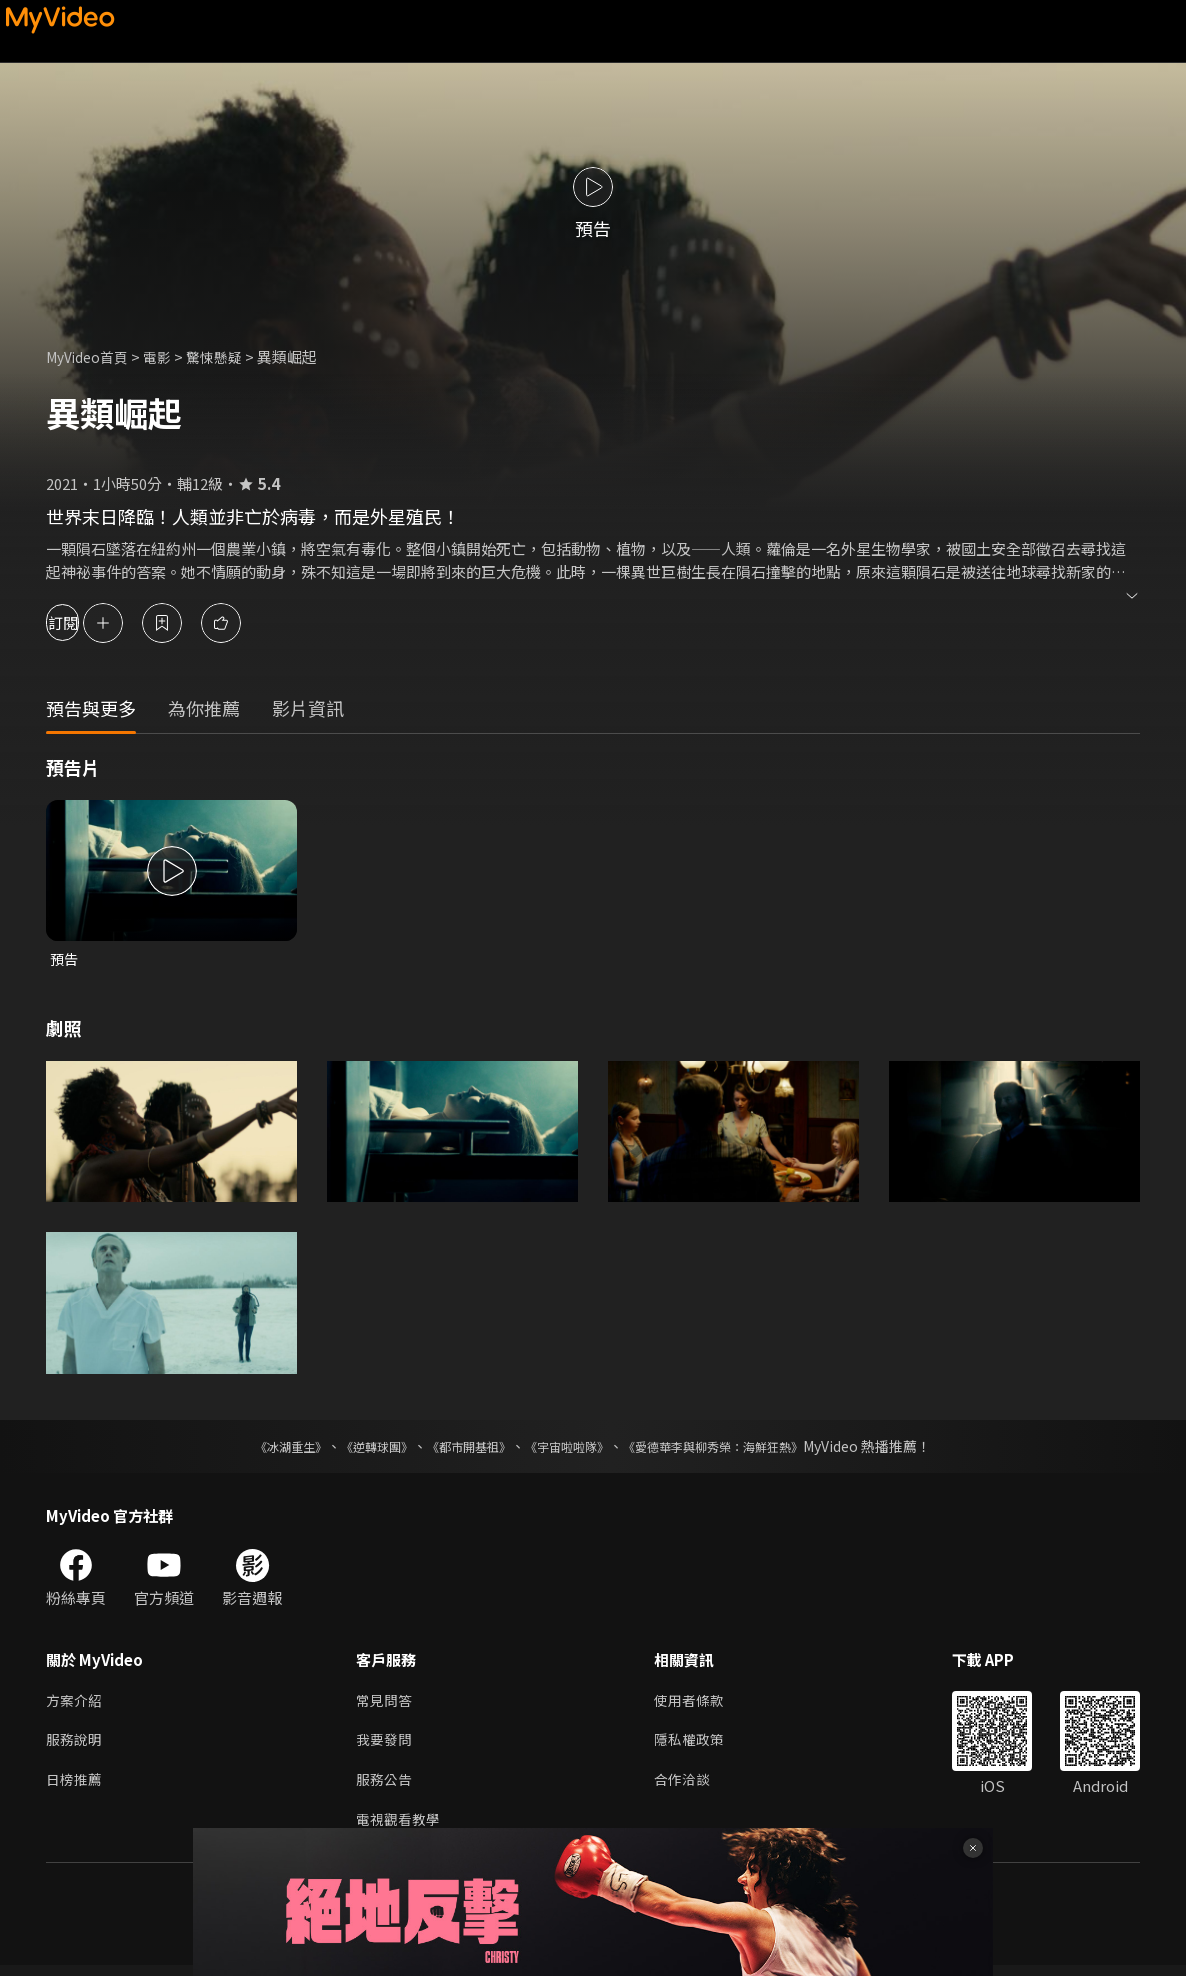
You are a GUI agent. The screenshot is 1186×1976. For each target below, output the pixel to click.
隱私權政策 (697, 1745)
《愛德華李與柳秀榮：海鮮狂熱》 (739, 1448)
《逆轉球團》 (354, 1448)
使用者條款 (697, 1703)
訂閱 (86, 622)
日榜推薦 (76, 1787)
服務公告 (386, 1787)
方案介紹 (76, 1703)
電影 (167, 356)
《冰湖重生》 (256, 1448)
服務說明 (76, 1745)
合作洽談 (690, 1787)
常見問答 (386, 1703)
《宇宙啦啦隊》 (571, 1448)
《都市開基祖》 (459, 1448)
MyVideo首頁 (91, 356)
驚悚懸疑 (227, 356)
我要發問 (386, 1745)
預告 (65, 959)
